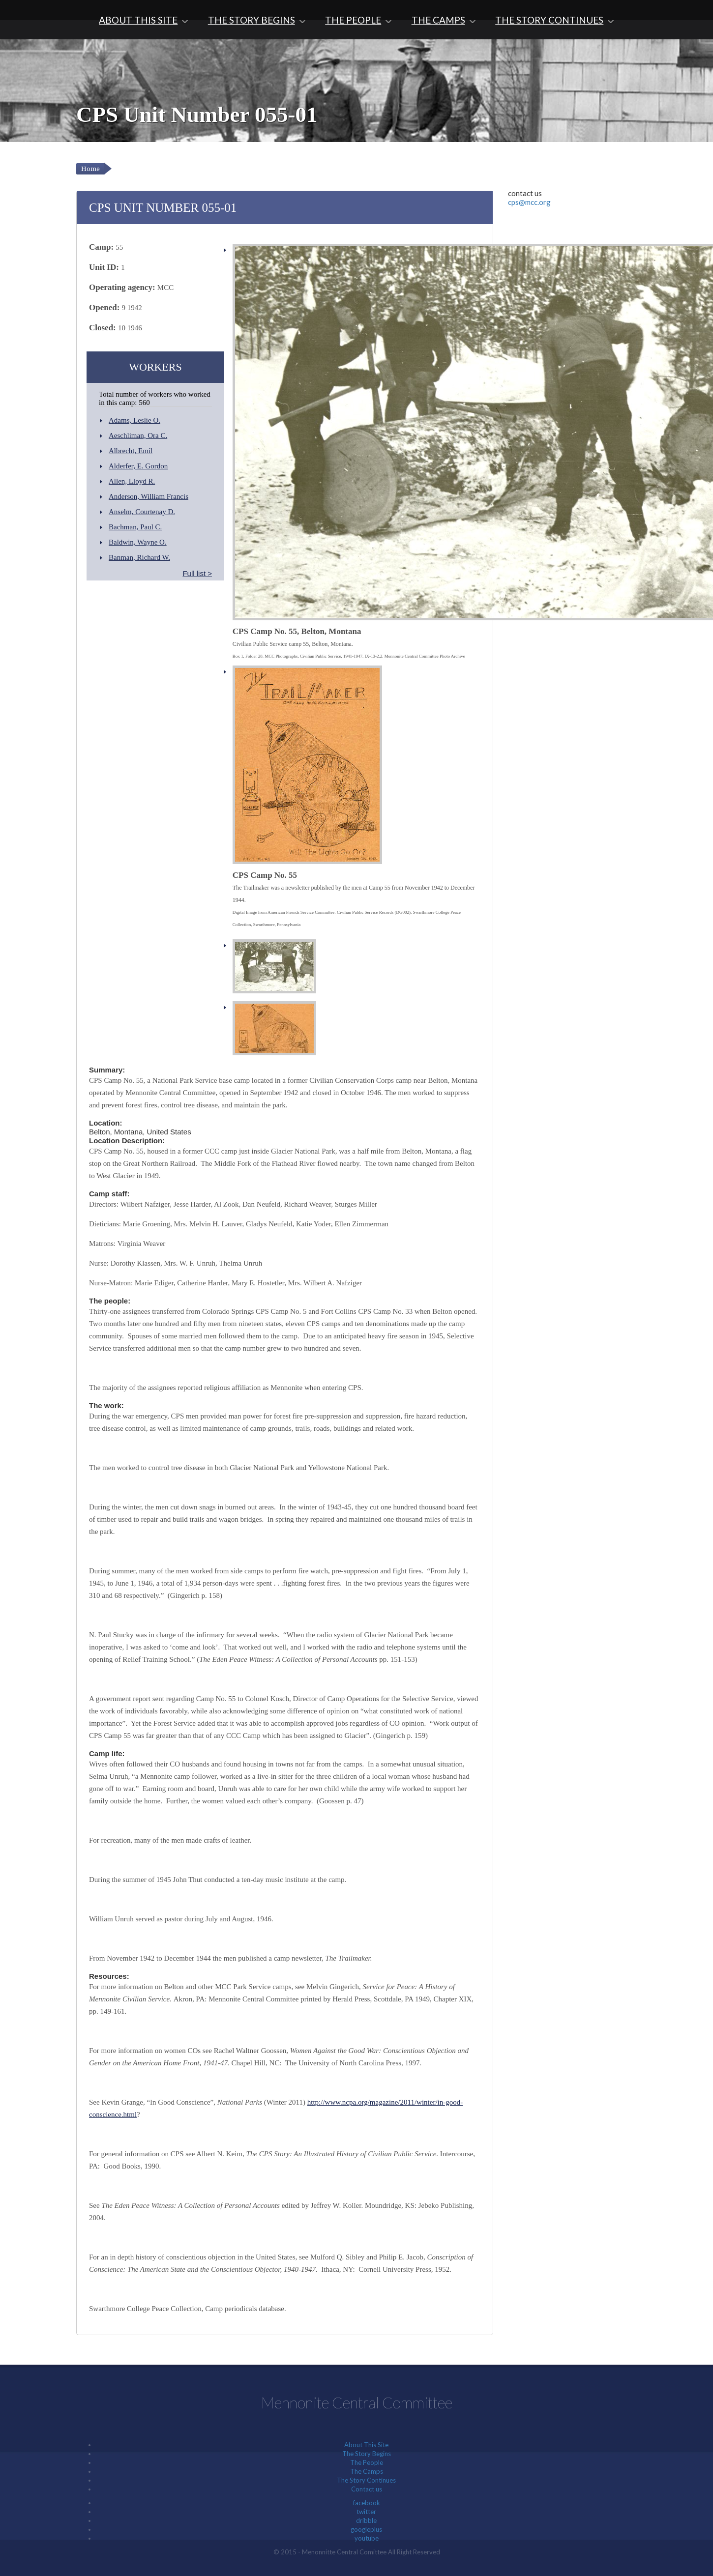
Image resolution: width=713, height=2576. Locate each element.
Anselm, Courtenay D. (142, 512)
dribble (366, 2520)
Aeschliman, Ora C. (138, 435)
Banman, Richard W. (139, 557)
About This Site (138, 20)
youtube (367, 2538)
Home (90, 169)
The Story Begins (251, 20)
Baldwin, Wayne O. (138, 542)
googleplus (366, 2529)
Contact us (366, 2489)
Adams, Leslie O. (134, 420)
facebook (366, 2503)
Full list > (197, 573)
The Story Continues (549, 20)
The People (353, 20)
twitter (366, 2512)
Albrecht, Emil (130, 451)
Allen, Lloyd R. (132, 481)
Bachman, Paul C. (135, 527)
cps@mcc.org (529, 202)
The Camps (438, 20)
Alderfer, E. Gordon (138, 466)
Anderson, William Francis (148, 496)
